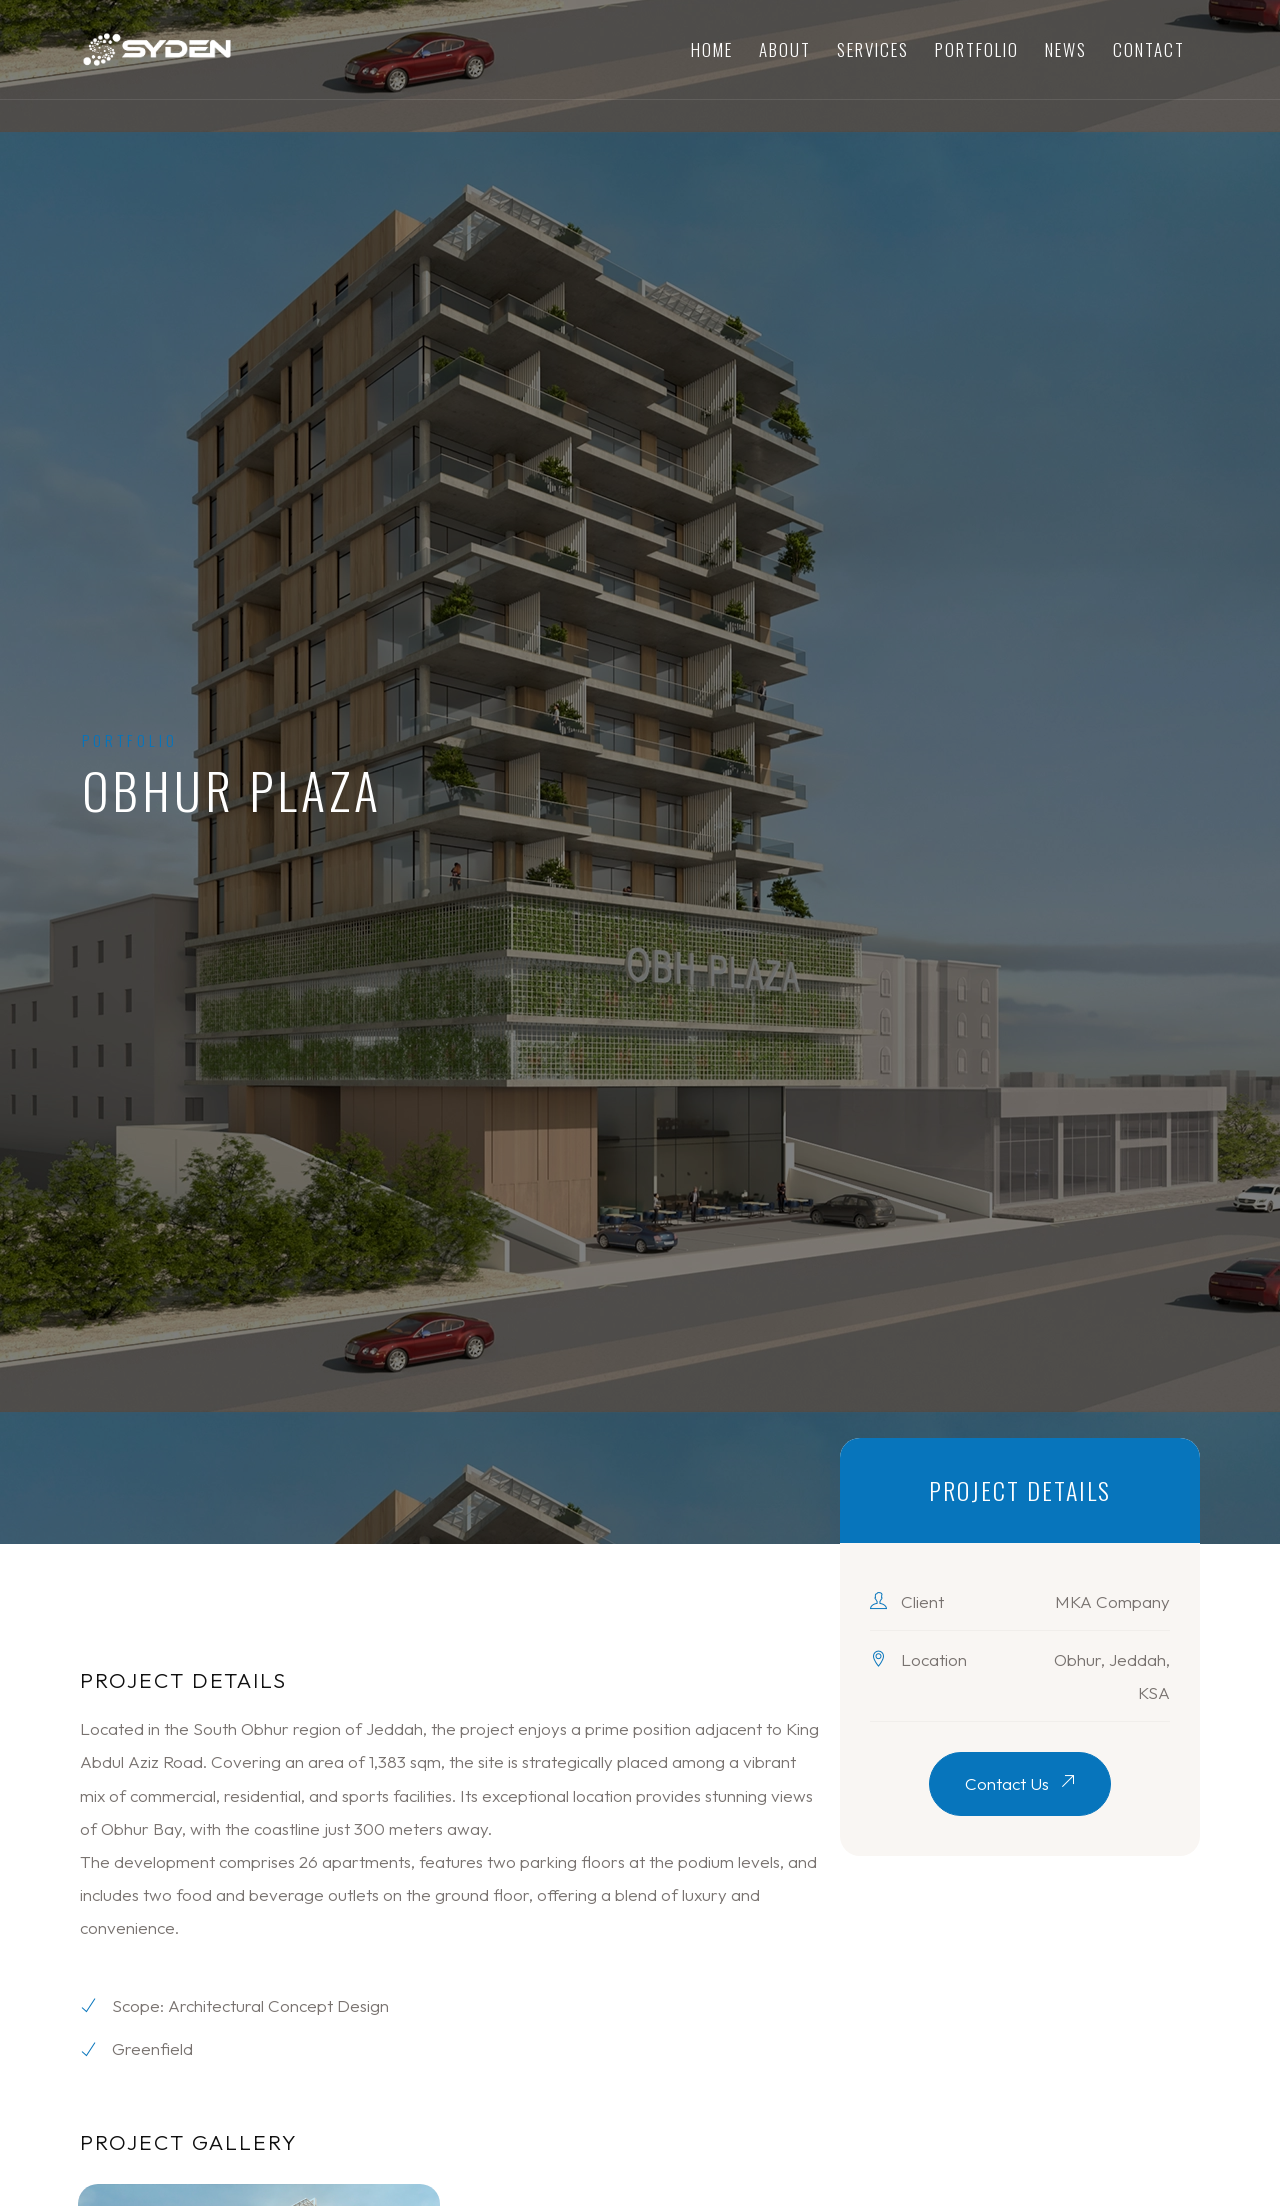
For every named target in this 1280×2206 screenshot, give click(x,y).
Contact (1149, 49)
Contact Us (1020, 1783)
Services (873, 49)
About (785, 49)
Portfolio (977, 49)
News (1066, 49)
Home (712, 49)
